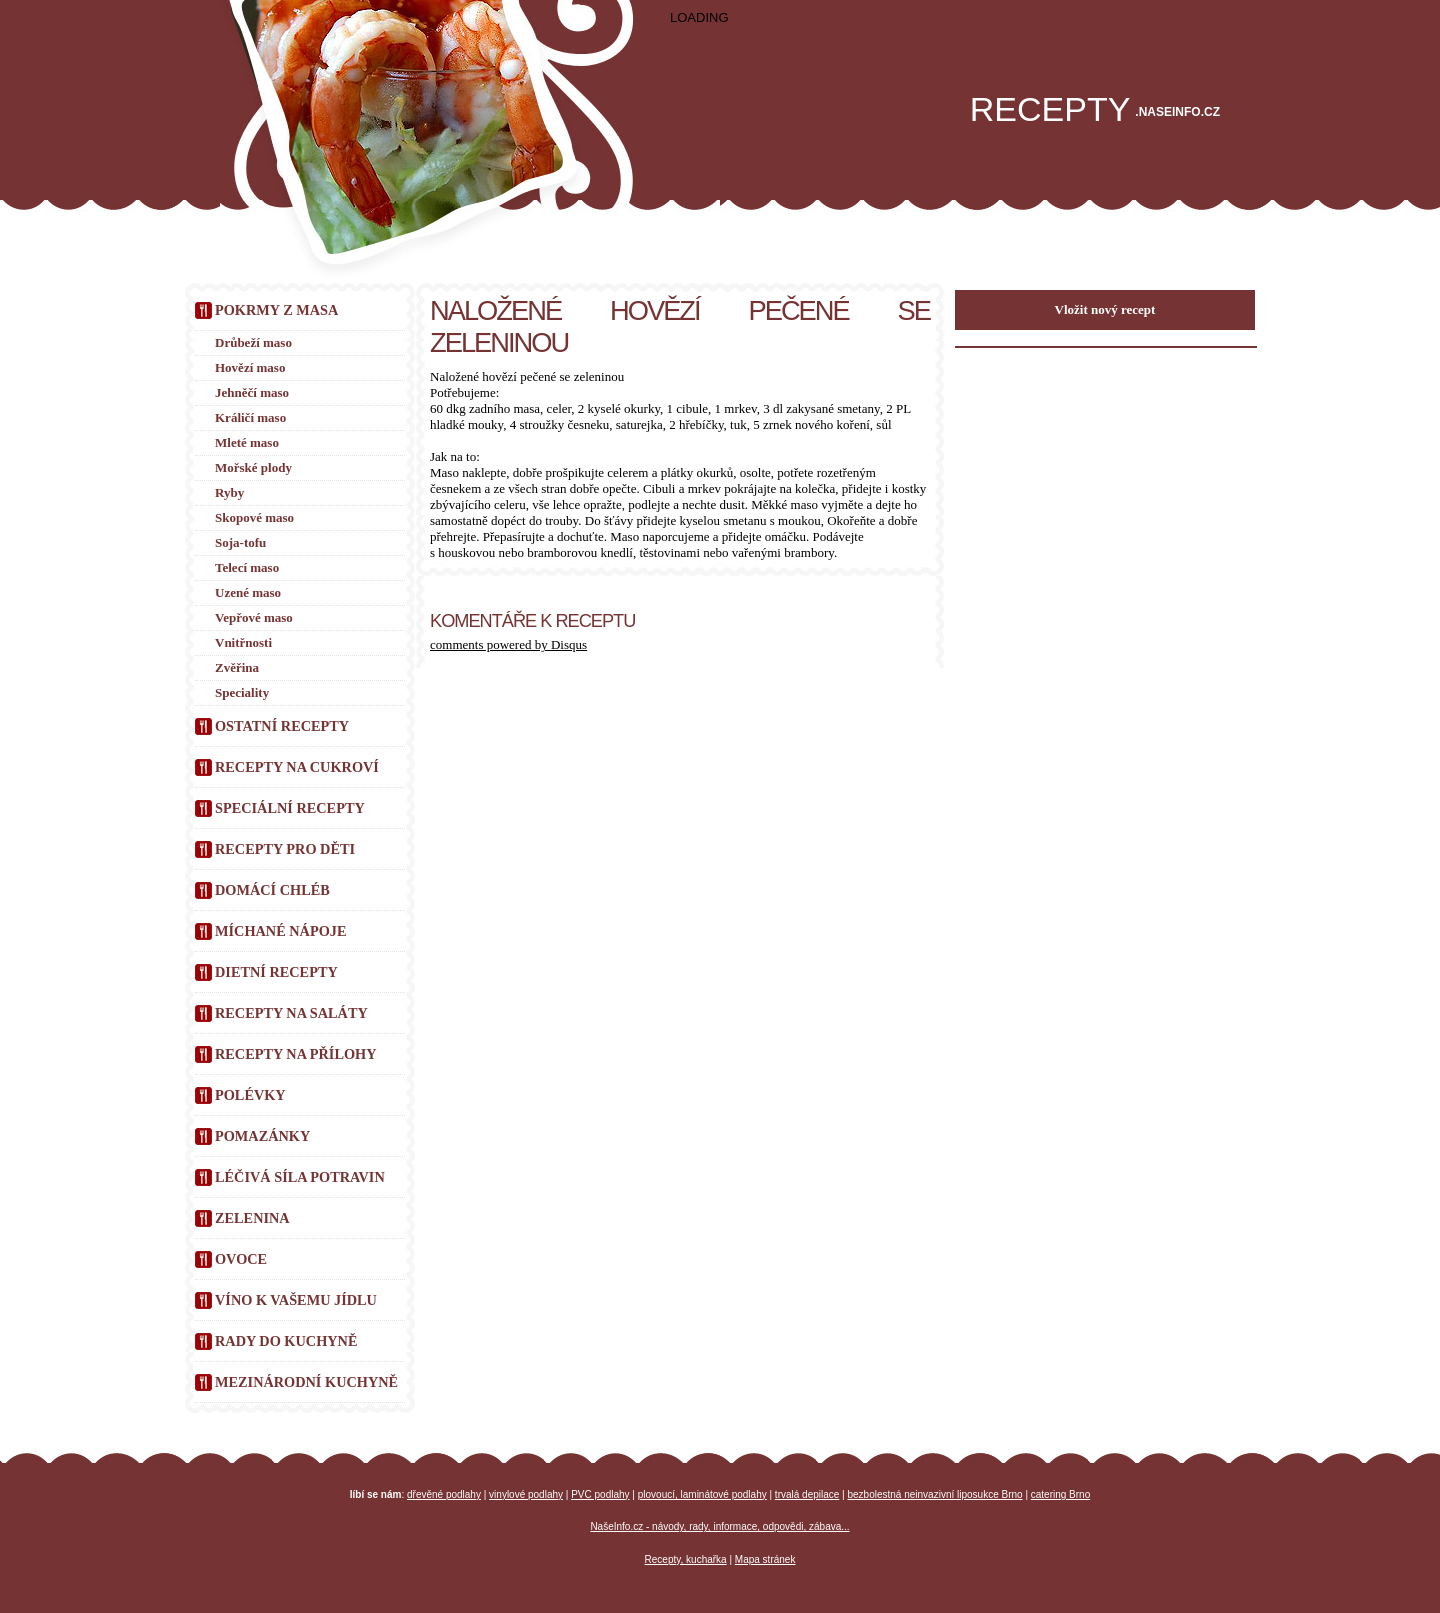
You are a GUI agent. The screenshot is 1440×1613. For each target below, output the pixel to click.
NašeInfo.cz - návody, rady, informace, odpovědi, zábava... (719, 1526)
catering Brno (1060, 1494)
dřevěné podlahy (444, 1494)
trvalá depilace (807, 1494)
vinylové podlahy (526, 1494)
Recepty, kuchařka (686, 1559)
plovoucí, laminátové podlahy (702, 1494)
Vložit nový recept (1105, 309)
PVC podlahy (600, 1494)
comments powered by (508, 644)
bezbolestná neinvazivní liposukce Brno (935, 1494)
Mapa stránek (765, 1559)
